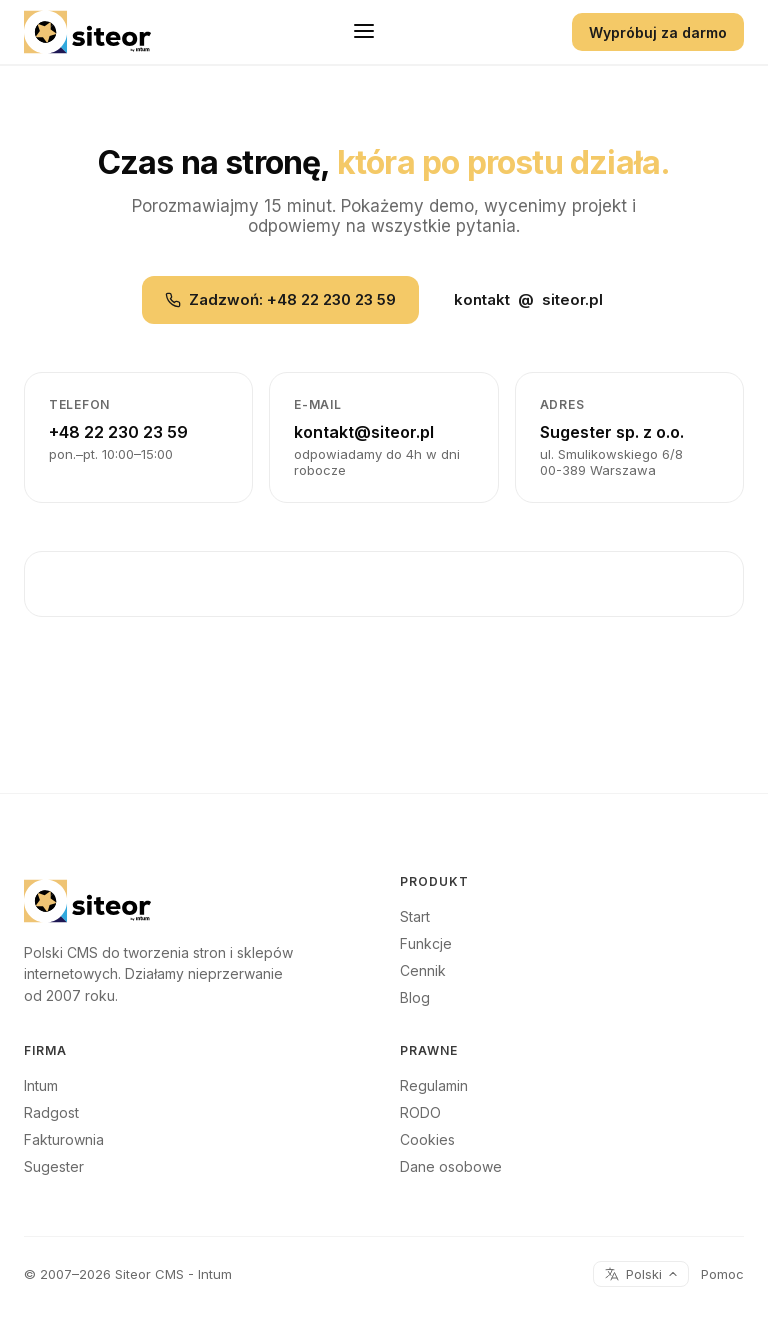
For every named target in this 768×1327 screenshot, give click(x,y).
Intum (41, 1085)
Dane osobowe (451, 1166)
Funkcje (426, 943)
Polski (641, 1274)
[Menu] (364, 32)
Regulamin (434, 1085)
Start (415, 916)
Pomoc (722, 1274)
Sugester (54, 1166)
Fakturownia (64, 1139)
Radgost (51, 1112)
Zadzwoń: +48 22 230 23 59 (280, 299)
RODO (420, 1112)
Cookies (427, 1139)
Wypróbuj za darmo (658, 32)
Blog (415, 997)
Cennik (423, 970)
